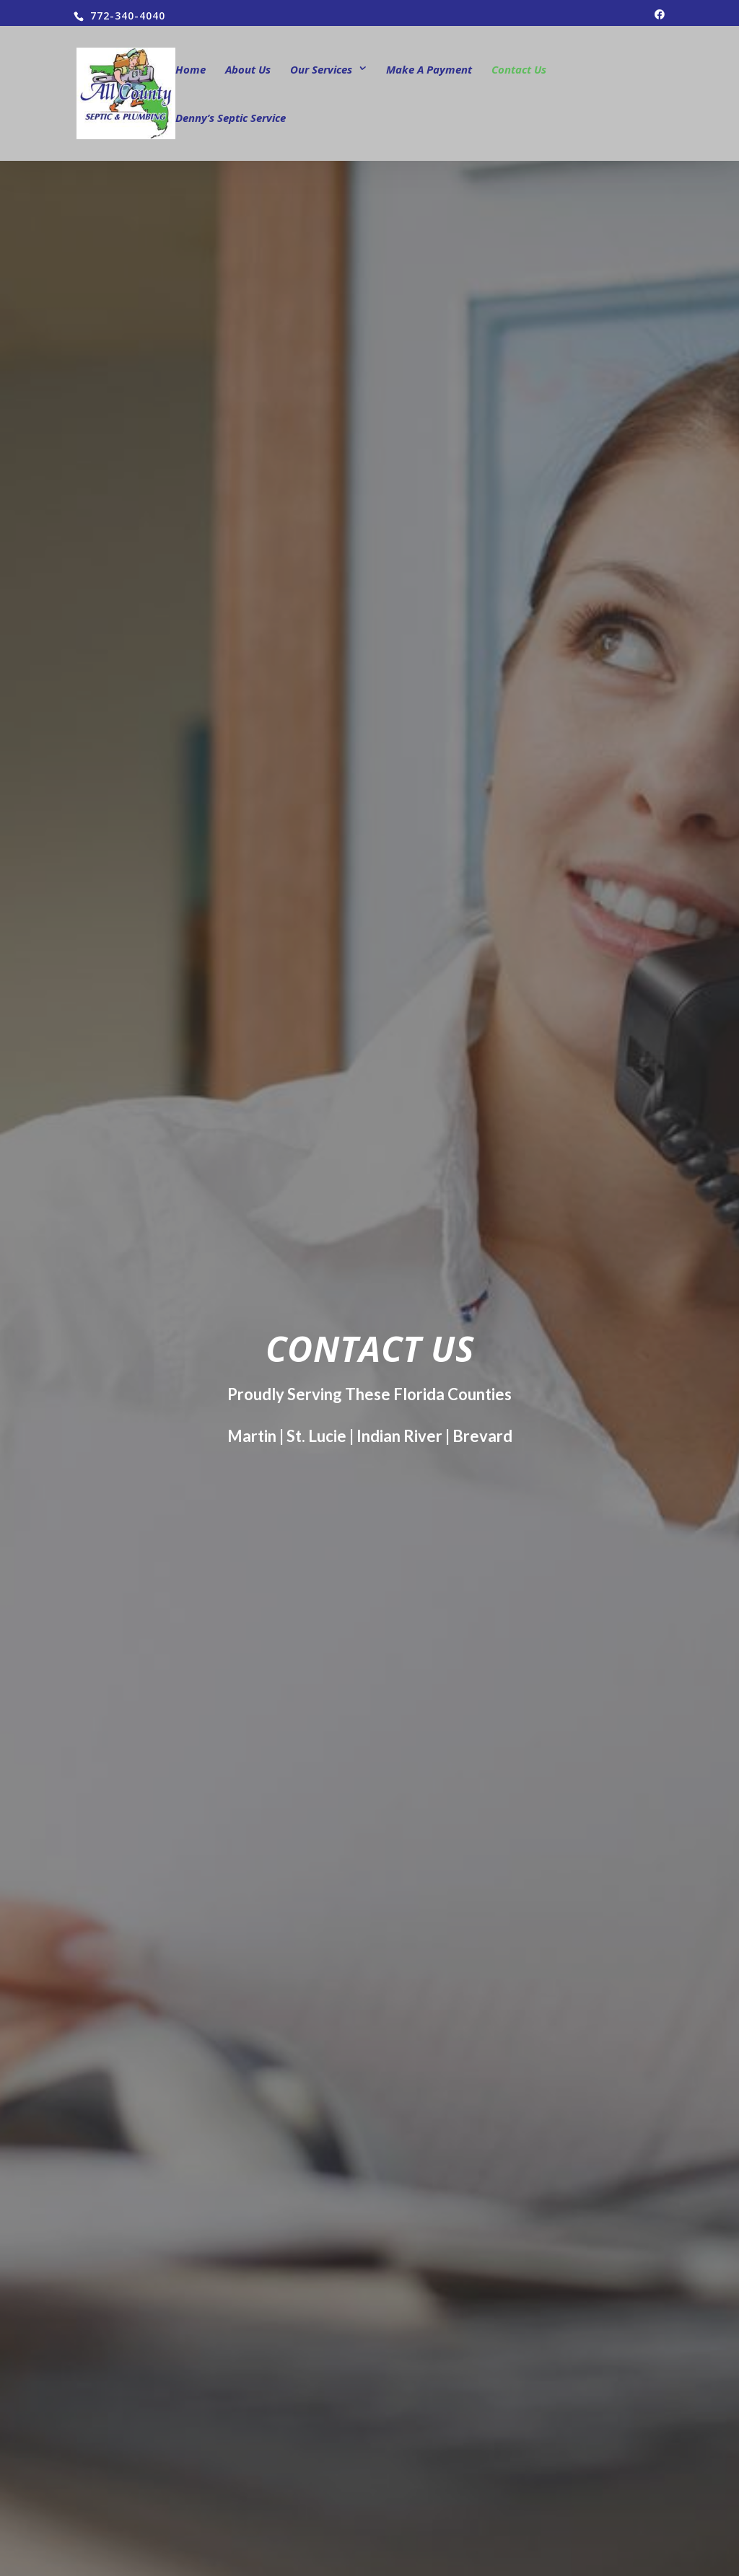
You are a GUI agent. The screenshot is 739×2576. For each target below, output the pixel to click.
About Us (248, 70)
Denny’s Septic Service (230, 119)
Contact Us (518, 70)
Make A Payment (429, 70)
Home (190, 70)
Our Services (321, 70)
